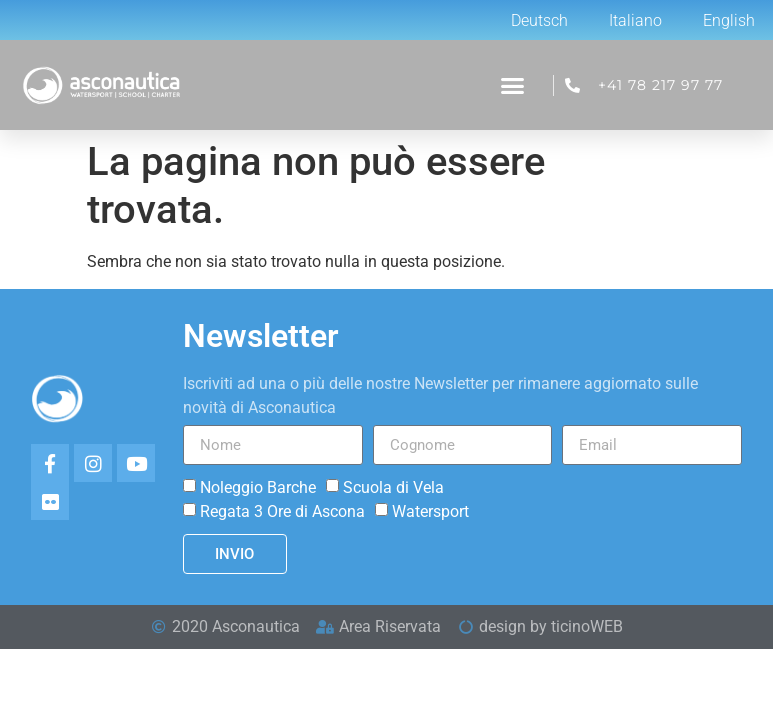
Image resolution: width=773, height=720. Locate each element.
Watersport (430, 511)
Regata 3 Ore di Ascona (282, 511)
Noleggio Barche (258, 487)
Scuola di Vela (393, 487)
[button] (513, 86)
